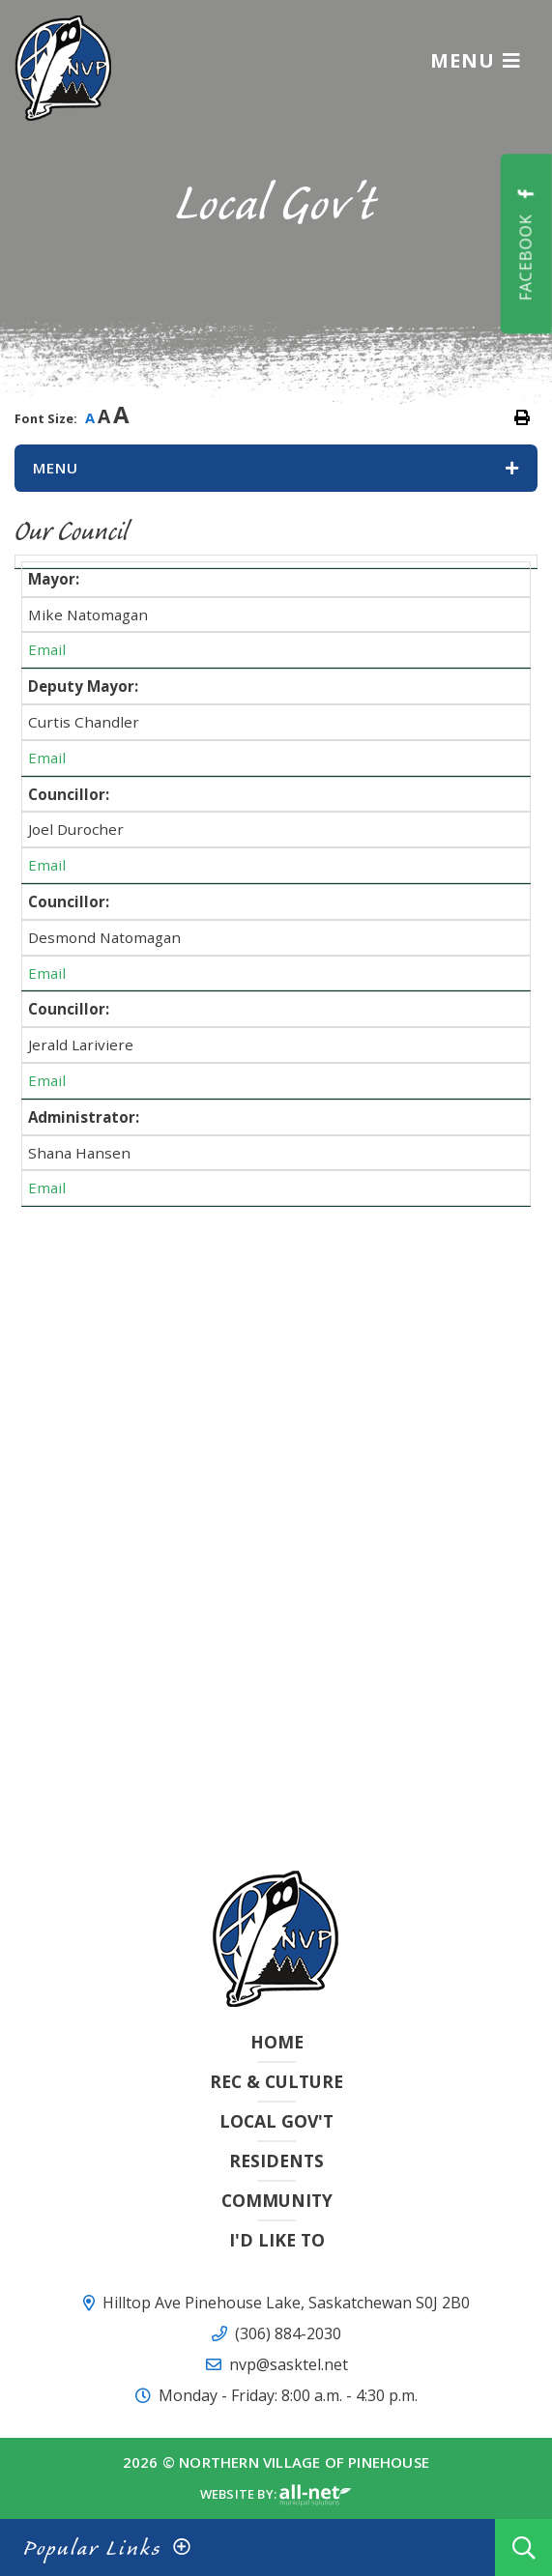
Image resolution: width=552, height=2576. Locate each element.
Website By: (276, 2495)
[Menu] (476, 60)
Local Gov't (276, 2120)
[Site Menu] (276, 468)
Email (47, 649)
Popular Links (92, 2547)
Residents (276, 2160)
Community (277, 2200)
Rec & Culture (276, 2081)
